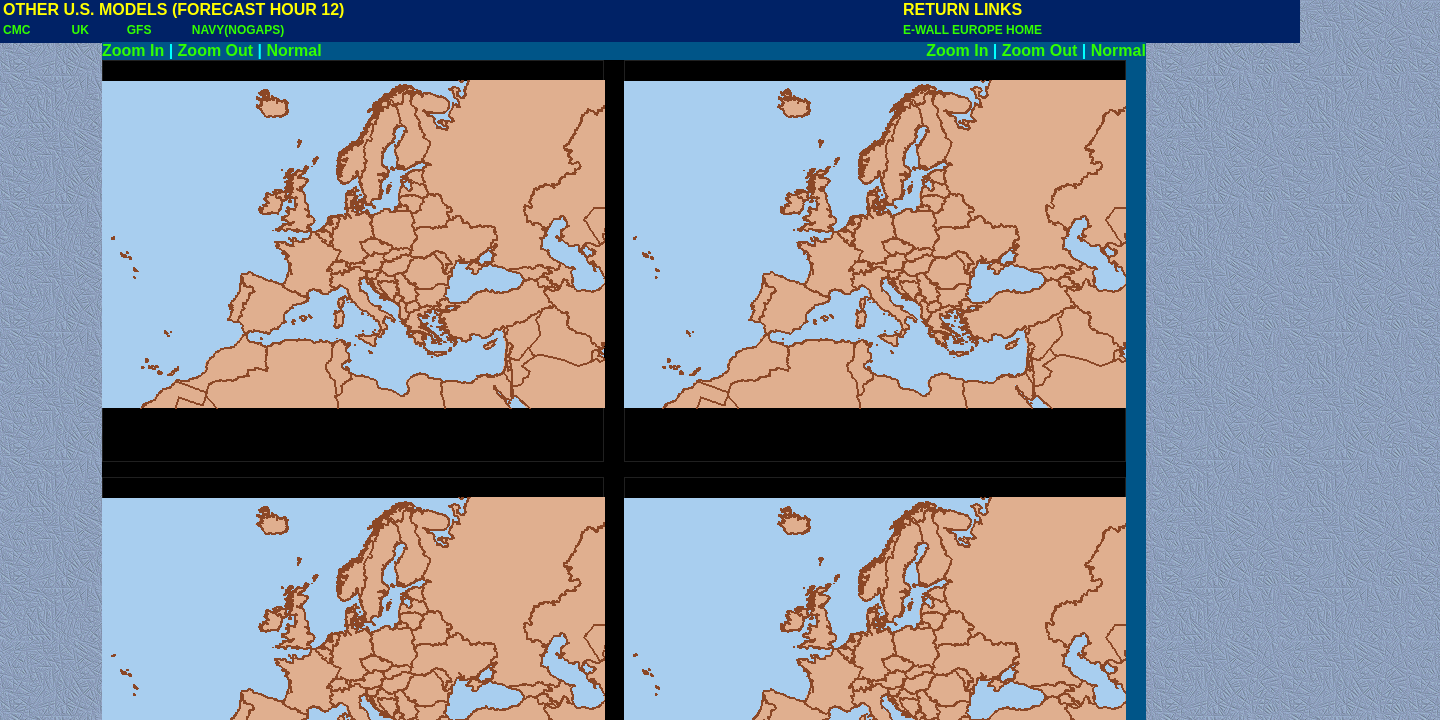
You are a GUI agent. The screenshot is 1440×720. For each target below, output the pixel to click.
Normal (294, 50)
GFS (139, 30)
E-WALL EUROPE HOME (972, 30)
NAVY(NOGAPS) (238, 30)
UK (80, 30)
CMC (16, 30)
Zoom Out (216, 50)
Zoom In (133, 50)
